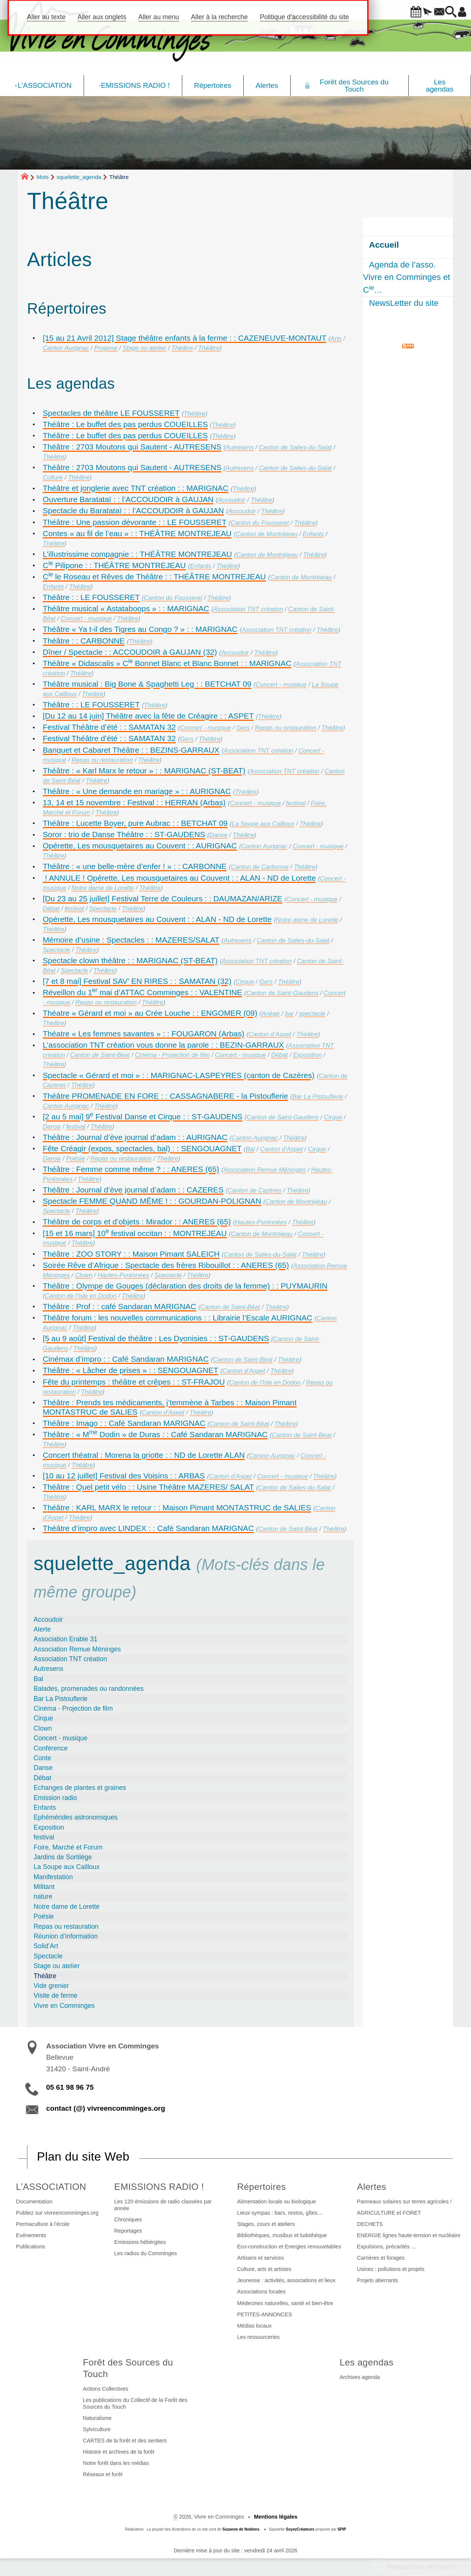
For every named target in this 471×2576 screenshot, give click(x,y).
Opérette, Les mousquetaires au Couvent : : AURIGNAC (140, 845)
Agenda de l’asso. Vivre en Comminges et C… (406, 277)
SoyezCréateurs (300, 2529)
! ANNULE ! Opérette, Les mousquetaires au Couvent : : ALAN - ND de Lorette (179, 878)
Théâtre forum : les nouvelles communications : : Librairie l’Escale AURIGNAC (177, 1317)
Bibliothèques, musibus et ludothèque (282, 2235)
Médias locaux (254, 2326)
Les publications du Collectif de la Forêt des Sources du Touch (135, 2403)
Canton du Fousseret (260, 522)
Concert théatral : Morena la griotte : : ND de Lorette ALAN (144, 1455)
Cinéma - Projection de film (172, 1055)
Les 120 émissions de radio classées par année (163, 2205)
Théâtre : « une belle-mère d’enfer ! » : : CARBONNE (134, 866)
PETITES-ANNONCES (264, 2314)
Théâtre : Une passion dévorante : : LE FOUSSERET (134, 522)
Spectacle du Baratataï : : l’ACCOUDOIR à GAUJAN (133, 510)
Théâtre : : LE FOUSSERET (91, 597)
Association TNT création (248, 609)
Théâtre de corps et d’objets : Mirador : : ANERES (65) (137, 1221)
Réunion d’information (66, 1936)
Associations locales (261, 2292)
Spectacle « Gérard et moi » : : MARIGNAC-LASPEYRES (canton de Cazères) (179, 1075)
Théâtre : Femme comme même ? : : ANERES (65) (131, 1169)
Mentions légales (275, 2517)
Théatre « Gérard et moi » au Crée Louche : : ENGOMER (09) (150, 1013)
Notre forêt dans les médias (116, 2463)
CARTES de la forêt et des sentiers (125, 2441)
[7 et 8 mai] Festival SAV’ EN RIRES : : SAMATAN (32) (137, 981)
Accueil (384, 245)
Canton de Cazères (254, 1190)
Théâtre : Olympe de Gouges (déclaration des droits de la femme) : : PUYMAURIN (185, 1285)
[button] (395, 12)
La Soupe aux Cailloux (263, 823)
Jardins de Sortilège (63, 1857)
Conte (42, 1758)
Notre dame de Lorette (103, 888)
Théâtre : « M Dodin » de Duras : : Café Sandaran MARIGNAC (155, 1434)
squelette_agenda (79, 177)
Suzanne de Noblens (241, 2529)
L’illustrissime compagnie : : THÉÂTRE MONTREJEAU (137, 554)
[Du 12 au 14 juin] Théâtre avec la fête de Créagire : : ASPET (148, 715)
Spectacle (103, 908)
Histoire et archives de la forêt (118, 2452)
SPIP (342, 2529)
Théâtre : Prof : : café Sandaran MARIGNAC (119, 1306)
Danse (218, 835)
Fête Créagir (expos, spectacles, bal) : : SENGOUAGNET (142, 1148)
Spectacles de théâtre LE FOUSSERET (111, 413)
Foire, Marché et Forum (68, 1847)
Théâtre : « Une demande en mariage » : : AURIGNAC (137, 791)
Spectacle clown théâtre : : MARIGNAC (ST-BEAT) (130, 960)
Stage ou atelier (144, 348)
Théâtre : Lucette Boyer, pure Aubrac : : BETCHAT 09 (135, 823)
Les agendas (367, 2362)
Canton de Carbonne (259, 867)
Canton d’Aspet (270, 1034)
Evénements (31, 2235)
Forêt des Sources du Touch (128, 2368)
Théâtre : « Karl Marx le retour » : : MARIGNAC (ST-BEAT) (144, 770)
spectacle (312, 1013)
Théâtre (182, 348)
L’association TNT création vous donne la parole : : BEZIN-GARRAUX (163, 1045)
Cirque (245, 981)
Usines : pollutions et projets (390, 2269)
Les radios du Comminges (145, 2253)
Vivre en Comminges (64, 2005)
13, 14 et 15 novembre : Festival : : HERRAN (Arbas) (134, 802)
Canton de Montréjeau (267, 534)
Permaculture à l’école (42, 2224)
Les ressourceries (258, 2337)
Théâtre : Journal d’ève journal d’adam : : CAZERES (133, 1189)
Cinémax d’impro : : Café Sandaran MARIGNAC (126, 1359)
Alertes (371, 2187)
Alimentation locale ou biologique (276, 2202)
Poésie (75, 1158)
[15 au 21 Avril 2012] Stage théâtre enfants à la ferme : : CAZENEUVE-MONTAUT (184, 338)
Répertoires (261, 2187)
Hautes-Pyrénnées (261, 1222)
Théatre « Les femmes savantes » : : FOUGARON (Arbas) (143, 1033)
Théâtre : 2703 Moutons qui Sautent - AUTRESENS (132, 446)
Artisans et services (260, 2258)
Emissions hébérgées (140, 2242)
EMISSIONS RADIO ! (159, 2187)
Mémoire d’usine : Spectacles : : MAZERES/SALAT (131, 939)
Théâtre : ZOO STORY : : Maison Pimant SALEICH (131, 1254)
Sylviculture (97, 2429)
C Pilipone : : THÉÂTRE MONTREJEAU (114, 565)
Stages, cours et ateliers (266, 2224)
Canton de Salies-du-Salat (295, 447)
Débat (51, 908)
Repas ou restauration (285, 727)
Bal (250, 1149)
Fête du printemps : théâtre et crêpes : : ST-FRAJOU (134, 1381)
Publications (30, 2247)
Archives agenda (360, 2377)
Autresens (240, 447)
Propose (105, 348)
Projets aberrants (377, 2280)
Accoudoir (232, 500)
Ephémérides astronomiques (76, 1817)
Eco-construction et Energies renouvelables (289, 2247)
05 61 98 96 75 (70, 2087)
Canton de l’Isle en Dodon (81, 1295)
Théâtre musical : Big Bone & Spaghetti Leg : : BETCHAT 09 (147, 684)
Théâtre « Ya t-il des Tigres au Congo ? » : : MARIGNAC (140, 629)
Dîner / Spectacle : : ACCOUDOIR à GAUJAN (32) (130, 652)
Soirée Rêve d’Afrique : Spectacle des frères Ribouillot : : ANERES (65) (166, 1265)
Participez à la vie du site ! (421, 2567)
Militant (44, 1886)
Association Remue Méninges (265, 1169)
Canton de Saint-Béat (100, 1055)
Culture (53, 477)
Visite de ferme (56, 1995)
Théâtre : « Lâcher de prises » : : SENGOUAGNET (130, 1370)
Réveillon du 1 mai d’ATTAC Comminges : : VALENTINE (142, 992)
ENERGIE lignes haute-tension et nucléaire (408, 2235)
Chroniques (128, 2220)
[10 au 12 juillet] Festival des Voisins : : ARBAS (124, 1475)
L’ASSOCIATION (51, 2187)
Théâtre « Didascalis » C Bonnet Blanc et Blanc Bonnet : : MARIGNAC (167, 663)
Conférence (51, 1748)
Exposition (307, 1055)
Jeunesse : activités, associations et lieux (286, 2280)
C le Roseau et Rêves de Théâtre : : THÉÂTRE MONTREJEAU (154, 576)
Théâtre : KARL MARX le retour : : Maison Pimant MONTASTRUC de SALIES (177, 1507)
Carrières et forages (381, 2258)
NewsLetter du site (403, 303)
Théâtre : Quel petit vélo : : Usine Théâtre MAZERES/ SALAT (148, 1487)
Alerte (42, 1629)
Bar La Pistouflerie (317, 1096)
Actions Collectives (105, 2389)
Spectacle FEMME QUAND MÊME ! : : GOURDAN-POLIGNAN (152, 1201)
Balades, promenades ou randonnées (89, 1688)
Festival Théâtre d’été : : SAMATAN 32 (109, 727)
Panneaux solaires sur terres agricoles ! (404, 2202)
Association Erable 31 (66, 1639)
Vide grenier (51, 1986)
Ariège (271, 1013)
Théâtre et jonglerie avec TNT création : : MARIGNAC (135, 488)
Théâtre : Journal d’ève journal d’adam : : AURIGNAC (135, 1137)
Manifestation (53, 1877)
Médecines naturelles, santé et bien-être (285, 2303)
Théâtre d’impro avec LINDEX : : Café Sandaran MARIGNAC (148, 1528)
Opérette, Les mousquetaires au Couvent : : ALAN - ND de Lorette (157, 919)
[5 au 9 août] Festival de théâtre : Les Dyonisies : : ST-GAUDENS (156, 1338)
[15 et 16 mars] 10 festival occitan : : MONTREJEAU (135, 1233)
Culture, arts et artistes (264, 2269)
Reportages (128, 2231)
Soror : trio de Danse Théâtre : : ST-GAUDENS (124, 834)
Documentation (34, 2202)
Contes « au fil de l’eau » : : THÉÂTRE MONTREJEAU (137, 533)
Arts (336, 338)
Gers (243, 727)
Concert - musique (86, 618)
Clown (83, 1275)
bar (289, 1013)
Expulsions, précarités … (387, 2247)
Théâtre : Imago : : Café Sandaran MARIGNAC (124, 1423)
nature (43, 1896)
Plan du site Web (83, 2156)
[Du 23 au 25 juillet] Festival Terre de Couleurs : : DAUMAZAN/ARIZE (162, 898)
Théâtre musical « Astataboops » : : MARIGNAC (126, 608)
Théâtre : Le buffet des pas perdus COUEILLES (125, 424)
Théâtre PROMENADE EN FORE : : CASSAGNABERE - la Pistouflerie (165, 1096)
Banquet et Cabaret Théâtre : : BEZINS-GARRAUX (131, 750)
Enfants (313, 534)
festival (296, 803)
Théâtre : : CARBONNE (83, 640)
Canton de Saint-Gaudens (282, 993)
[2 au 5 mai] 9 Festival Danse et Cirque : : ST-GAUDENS (142, 1116)
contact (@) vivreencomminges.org (105, 2108)
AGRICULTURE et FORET (389, 2213)
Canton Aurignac (66, 348)
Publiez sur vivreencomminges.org (57, 2213)
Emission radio (55, 1798)
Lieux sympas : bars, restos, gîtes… (280, 2213)
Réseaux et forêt (103, 2474)
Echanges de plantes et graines (80, 1787)
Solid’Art (46, 1946)
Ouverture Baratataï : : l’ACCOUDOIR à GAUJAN (128, 499)
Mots (42, 177)
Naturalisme (97, 2418)
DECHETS (370, 2224)
